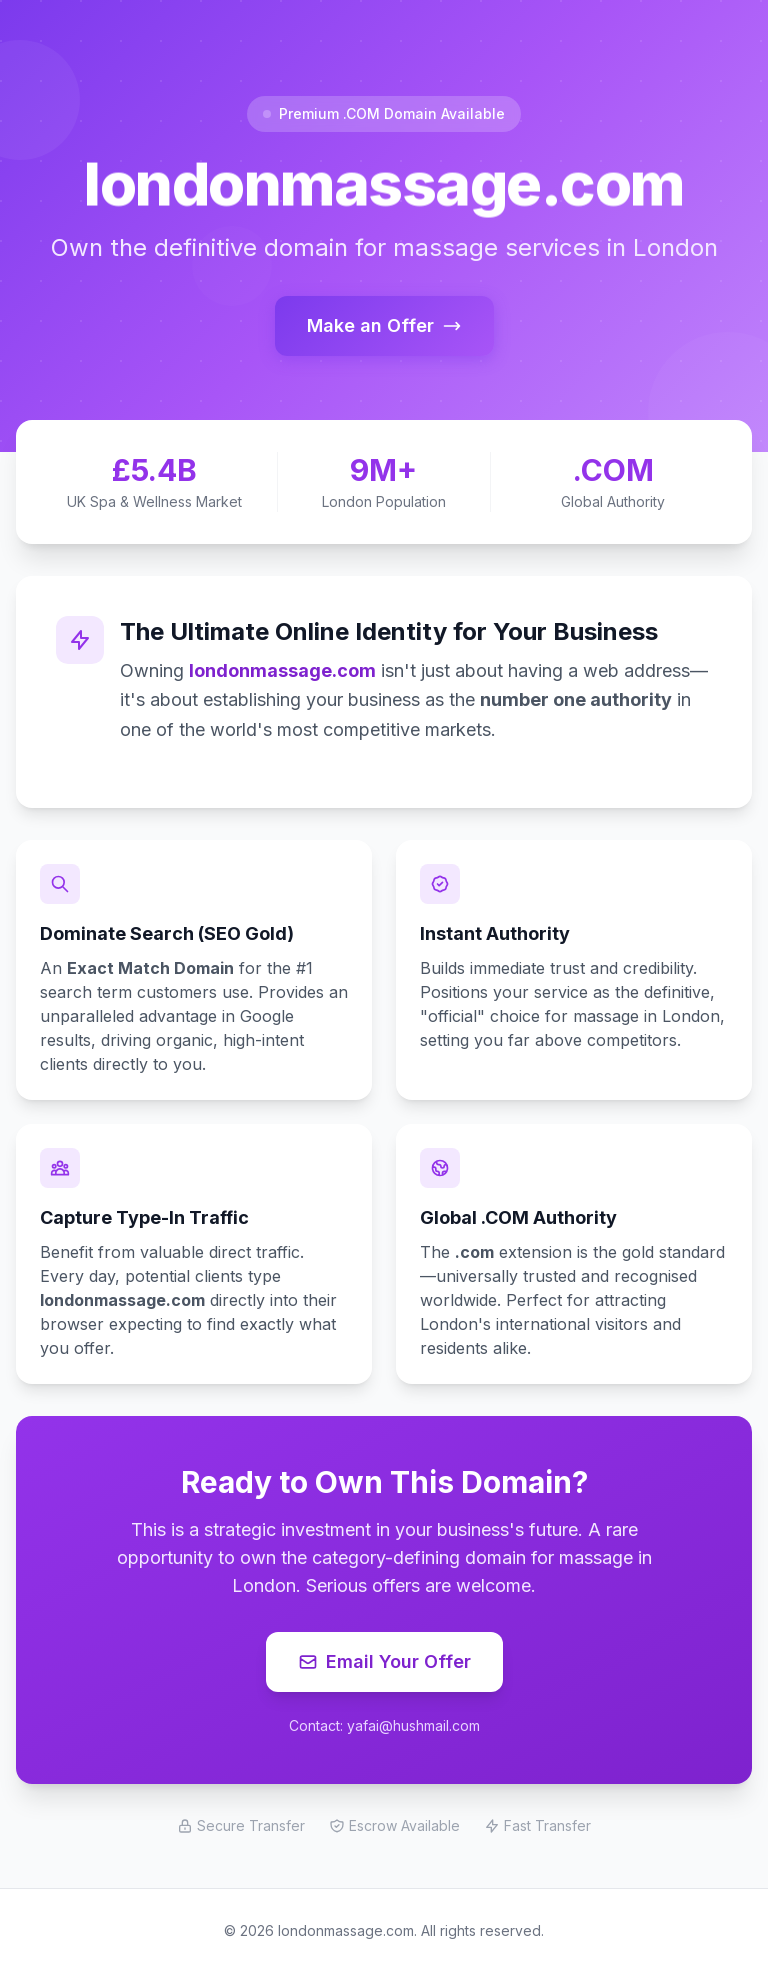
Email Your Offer (384, 1661)
